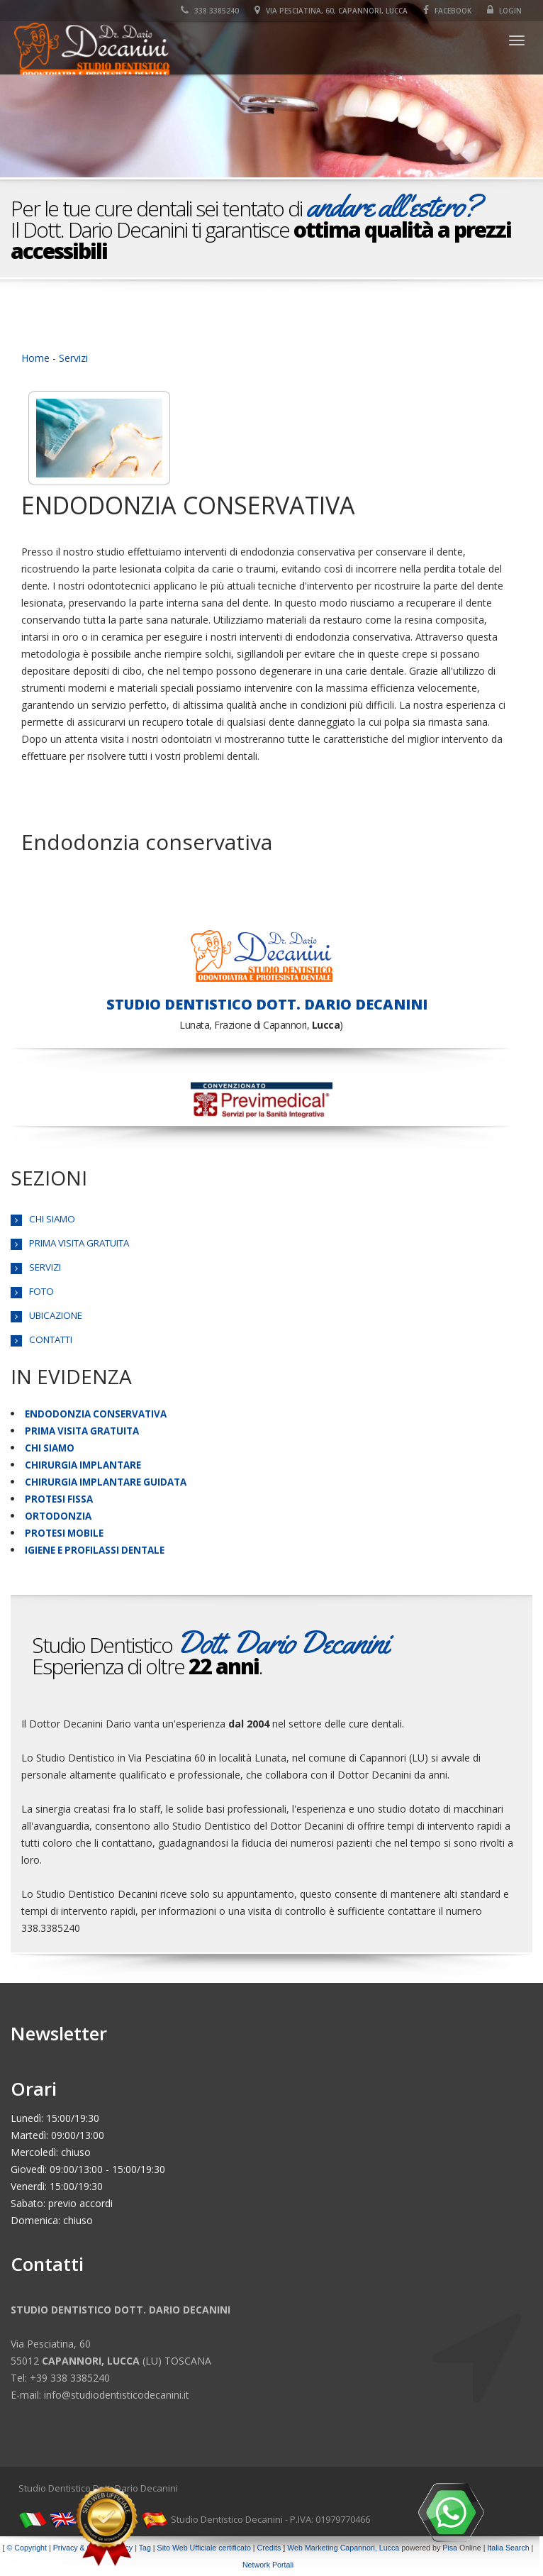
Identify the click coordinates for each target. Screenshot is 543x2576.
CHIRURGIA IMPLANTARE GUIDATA (105, 1482)
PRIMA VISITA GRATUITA (79, 1243)
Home (35, 358)
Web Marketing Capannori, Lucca (343, 2547)
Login (504, 11)
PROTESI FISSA (59, 1499)
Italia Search (508, 2547)
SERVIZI (45, 1267)
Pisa (449, 2547)
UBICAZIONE (55, 1315)
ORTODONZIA (58, 1516)
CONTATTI (50, 1339)
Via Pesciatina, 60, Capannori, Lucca (331, 11)
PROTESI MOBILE (64, 1533)
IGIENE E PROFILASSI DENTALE (94, 1550)
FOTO (41, 1291)
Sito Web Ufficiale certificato (204, 2547)
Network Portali (267, 2564)
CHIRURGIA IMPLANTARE (83, 1465)
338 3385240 (210, 11)
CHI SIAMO (52, 1218)
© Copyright (27, 2547)
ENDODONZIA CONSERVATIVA (96, 1414)
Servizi (73, 358)
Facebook (447, 11)
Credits (269, 2547)
